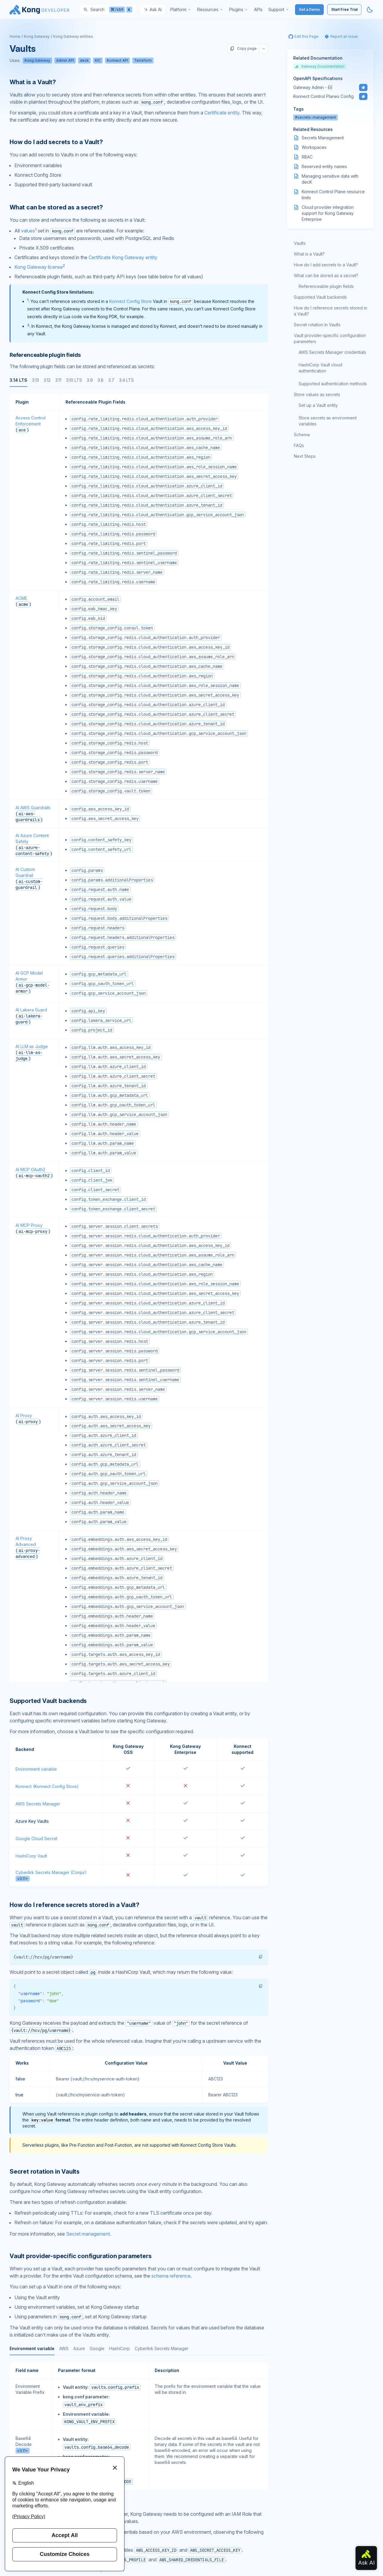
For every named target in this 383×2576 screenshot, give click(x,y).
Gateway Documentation (319, 66)
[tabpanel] (139, 1038)
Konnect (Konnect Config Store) (47, 1786)
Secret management (88, 2234)
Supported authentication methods (333, 383)
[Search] (107, 9)
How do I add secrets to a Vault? (326, 264)
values (28, 231)
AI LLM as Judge (32, 1046)
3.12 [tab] (47, 380)
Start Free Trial (344, 9)
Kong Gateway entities (73, 36)
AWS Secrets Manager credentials (332, 352)
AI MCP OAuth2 (30, 1169)
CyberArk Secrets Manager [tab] (162, 2348)
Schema (302, 434)
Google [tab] (97, 2348)
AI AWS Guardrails (33, 807)
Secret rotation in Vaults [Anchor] (45, 2171)
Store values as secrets (317, 394)
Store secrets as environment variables (328, 420)
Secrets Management (323, 137)
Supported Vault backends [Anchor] (48, 1700)
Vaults (300, 243)
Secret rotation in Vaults (317, 324)
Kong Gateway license (38, 267)
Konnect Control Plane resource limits (333, 194)
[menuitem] (180, 10)
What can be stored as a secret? (326, 275)
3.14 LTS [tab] (18, 380)
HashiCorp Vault (31, 1855)
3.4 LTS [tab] (126, 380)
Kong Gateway (37, 36)
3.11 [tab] (58, 380)
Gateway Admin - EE (313, 87)
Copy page (243, 48)
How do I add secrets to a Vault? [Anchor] (56, 142)
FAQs (299, 445)
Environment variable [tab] (32, 2348)
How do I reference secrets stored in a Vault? (330, 310)
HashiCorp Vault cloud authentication (320, 367)
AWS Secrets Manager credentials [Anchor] (55, 2502)
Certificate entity (221, 113)
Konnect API (117, 60)
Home (15, 36)
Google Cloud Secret (36, 1838)
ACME (21, 598)
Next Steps (305, 456)
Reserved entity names (324, 166)
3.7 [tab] (111, 380)
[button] (260, 1956)
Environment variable (36, 1769)
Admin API (65, 60)
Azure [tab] (79, 2348)
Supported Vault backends (320, 297)
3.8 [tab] (101, 380)
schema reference (171, 2276)
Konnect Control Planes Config (323, 96)
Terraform (143, 60)
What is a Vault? (309, 253)
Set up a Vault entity (318, 405)
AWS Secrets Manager (38, 1803)
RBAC (307, 156)
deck (84, 60)
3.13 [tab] (35, 380)
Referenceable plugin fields (326, 286)
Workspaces (314, 147)
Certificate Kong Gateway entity (123, 257)
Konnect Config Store (130, 301)
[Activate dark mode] (369, 9)
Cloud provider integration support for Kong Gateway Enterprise (328, 213)
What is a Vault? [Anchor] (33, 82)
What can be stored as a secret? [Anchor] (56, 207)
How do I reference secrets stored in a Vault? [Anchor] (74, 1904)
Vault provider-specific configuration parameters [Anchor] (80, 2256)
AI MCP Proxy (29, 1225)
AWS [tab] (64, 2348)
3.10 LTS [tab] (74, 380)
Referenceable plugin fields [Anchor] (45, 355)
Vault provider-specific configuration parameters (330, 338)
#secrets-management (315, 117)
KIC (98, 60)
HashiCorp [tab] (119, 2348)
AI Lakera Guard (31, 1009)
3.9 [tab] (90, 380)
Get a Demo (309, 9)
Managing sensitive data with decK (330, 179)
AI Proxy (24, 1415)
